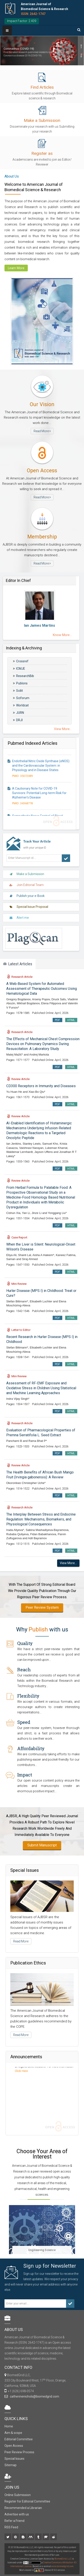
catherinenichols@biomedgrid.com (34, 2394)
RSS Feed (11, 2525)
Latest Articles (17, 961)
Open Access (13, 2443)
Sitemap (10, 2463)
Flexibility (28, 1693)
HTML (71, 1017)
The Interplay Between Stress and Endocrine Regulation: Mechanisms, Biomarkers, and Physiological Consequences (41, 1517)
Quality (24, 1641)
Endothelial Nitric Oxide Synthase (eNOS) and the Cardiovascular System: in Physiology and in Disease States (40, 775)
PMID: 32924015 (22, 758)
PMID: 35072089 (22, 786)
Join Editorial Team (26, 882)
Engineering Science (42, 2247)
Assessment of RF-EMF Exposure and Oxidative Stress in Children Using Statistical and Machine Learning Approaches (41, 1386)
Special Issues (14, 2456)
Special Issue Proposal (28, 904)
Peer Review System (42, 1605)
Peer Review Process (19, 2450)
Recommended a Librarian (23, 2505)
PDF (57, 1017)
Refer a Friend (14, 2518)
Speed (23, 1720)
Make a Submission (26, 871)
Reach (24, 1667)
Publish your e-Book (26, 893)
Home (8, 2424)
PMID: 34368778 (22, 813)
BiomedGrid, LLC (63, 2556)
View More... (63, 729)
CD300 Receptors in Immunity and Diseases (41, 1084)
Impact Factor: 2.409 (21, 21)
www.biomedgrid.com (62, 2564)
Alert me (18, 915)
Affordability (30, 1746)
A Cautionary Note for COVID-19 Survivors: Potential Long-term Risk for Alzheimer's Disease (39, 803)
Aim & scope (13, 2430)
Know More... (62, 635)
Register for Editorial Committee (27, 2499)
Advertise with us (16, 2512)
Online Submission (17, 2492)
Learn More (16, 267)
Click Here (21, 2078)
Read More (42, 431)
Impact (24, 1772)
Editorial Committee (18, 2437)
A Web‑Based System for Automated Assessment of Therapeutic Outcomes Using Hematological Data (41, 986)
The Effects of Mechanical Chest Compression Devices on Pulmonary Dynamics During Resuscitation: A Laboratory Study (43, 1042)
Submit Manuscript (42, 1843)
